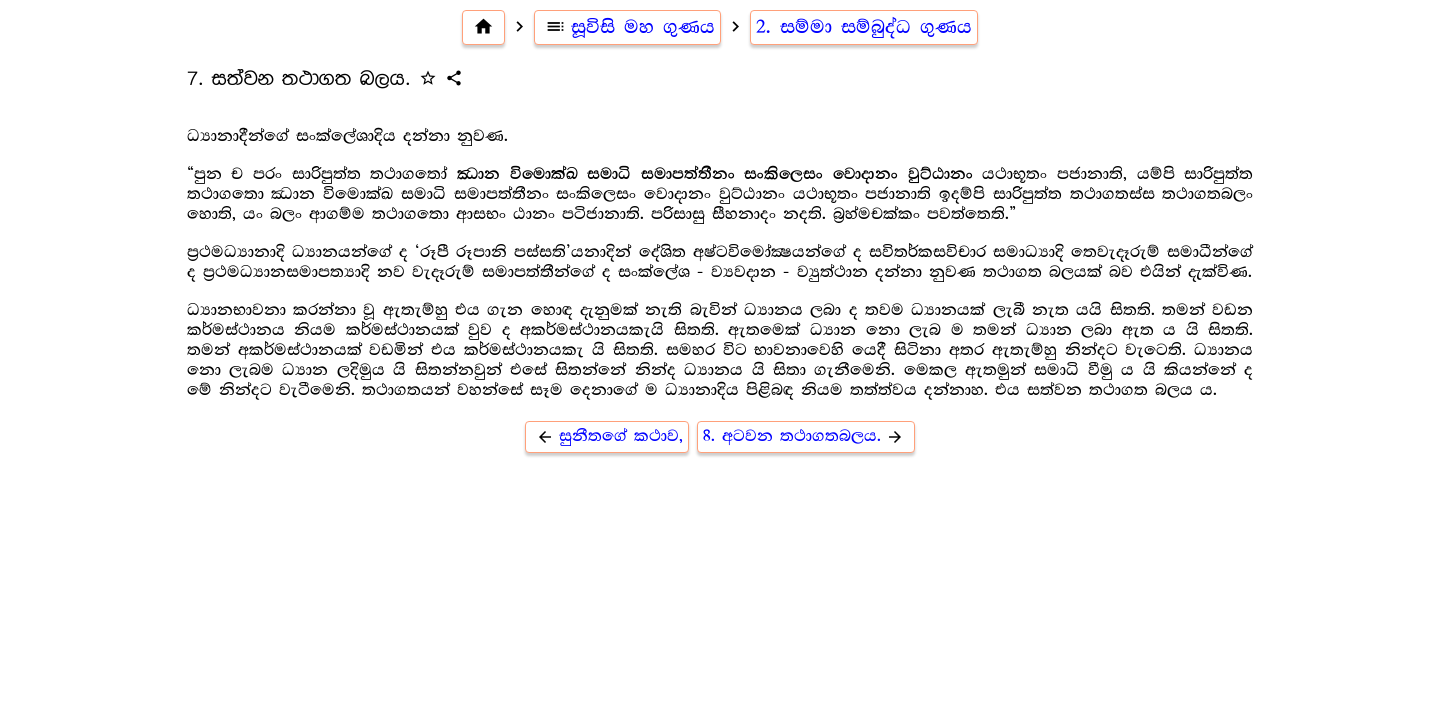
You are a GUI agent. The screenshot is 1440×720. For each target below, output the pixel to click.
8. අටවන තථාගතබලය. (806, 436)
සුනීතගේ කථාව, (607, 436)
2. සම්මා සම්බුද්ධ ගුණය (864, 27)
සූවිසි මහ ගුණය (627, 27)
